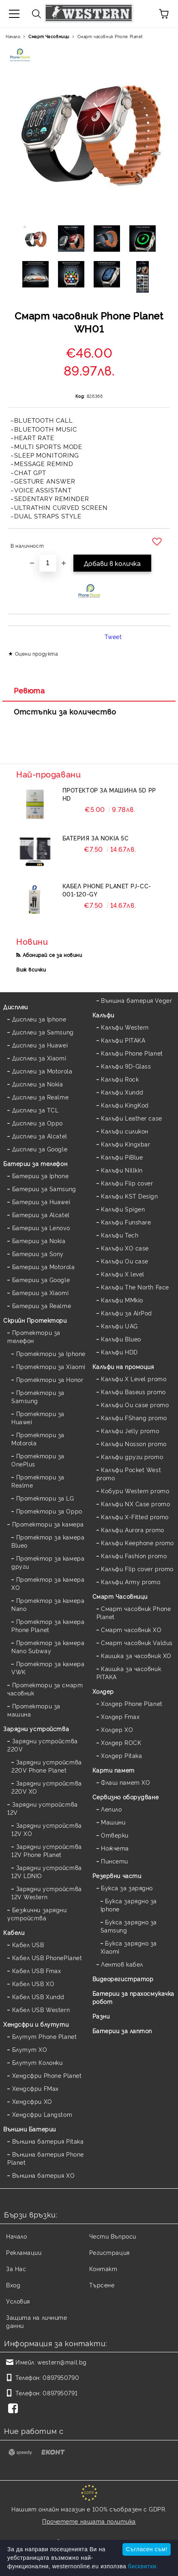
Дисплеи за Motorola (42, 1071)
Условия (18, 2301)
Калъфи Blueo (121, 1339)
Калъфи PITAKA (123, 1040)
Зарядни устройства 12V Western (46, 1892)
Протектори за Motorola (37, 1439)
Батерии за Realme (41, 1305)
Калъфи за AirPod (126, 1313)
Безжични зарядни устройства (37, 1914)
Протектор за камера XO (47, 1583)
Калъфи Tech (119, 1235)
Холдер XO (117, 1729)
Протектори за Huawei (37, 1417)
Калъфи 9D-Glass (126, 1066)
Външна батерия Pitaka (48, 2141)
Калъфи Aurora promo (132, 1529)
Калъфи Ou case (124, 1261)
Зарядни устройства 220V (42, 1745)
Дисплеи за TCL (35, 1110)
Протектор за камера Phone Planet (47, 1625)
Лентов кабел (122, 1964)
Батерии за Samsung (44, 1188)
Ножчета (115, 1848)
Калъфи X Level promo (133, 1378)
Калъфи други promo (132, 1456)
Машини (113, 1822)
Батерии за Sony (38, 1253)
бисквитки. (143, 2566)
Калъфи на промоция (123, 1366)
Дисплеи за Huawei (40, 1045)
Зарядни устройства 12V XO (46, 1829)
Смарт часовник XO (131, 1629)
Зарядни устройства (36, 1728)
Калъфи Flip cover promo (137, 1568)
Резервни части (117, 1875)
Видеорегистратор (123, 1978)
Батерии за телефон (35, 1163)
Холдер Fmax (120, 1716)
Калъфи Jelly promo (130, 1430)
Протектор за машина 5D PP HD (109, 794)
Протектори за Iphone (51, 1353)
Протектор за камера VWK (47, 1668)
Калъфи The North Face (135, 1287)
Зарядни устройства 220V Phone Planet (46, 1766)
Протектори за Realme (37, 1481)
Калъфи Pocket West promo (129, 1473)
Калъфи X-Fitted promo (135, 1516)
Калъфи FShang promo (134, 1417)
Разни (101, 2016)
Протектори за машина (33, 1710)
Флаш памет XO (125, 1782)
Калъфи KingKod (125, 1105)
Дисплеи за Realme (40, 1097)
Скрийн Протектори (35, 1320)
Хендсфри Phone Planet (47, 2075)
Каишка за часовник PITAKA (129, 1672)
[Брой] (47, 563)
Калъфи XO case (125, 1248)
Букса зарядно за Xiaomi (129, 1947)
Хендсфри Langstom (42, 2114)
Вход (13, 2285)
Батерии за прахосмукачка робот (133, 1997)
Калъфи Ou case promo (135, 1404)
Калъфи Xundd (122, 1092)
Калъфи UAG (119, 1326)
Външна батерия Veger (136, 1000)
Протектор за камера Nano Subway (47, 1646)
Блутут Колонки (37, 2062)
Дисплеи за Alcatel (39, 1136)
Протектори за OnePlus (37, 1460)
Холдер (103, 1691)
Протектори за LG (45, 1498)
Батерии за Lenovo (41, 1227)
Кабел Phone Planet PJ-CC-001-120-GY (106, 890)
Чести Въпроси (112, 2236)
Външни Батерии (29, 2129)
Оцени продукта (36, 653)
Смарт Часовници (48, 36)
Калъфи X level (122, 1274)
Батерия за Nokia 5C (95, 838)
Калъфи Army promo (131, 1581)
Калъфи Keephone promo (137, 1542)
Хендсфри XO (32, 2101)
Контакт (103, 2268)
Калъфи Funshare (126, 1222)
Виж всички (31, 969)
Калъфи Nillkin (122, 1170)
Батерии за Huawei (41, 1201)
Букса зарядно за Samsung (129, 1926)
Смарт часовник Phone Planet (110, 36)
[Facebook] (14, 2409)
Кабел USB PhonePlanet (47, 1957)
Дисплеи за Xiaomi (39, 1058)
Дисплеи (15, 1007)
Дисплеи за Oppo (37, 1123)
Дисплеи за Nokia (37, 1084)
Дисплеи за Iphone (39, 1019)
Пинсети (114, 1861)
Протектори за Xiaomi (51, 1366)
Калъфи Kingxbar (125, 1144)
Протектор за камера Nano (47, 1604)
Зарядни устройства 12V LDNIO (46, 1871)
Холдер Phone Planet (132, 1703)
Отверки (115, 1835)
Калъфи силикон (124, 1131)
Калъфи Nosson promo (134, 1443)
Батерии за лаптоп (122, 2030)
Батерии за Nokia (39, 1240)
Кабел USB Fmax (36, 1970)
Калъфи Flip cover (127, 1183)
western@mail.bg (61, 2362)
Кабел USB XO (33, 1983)
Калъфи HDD (119, 1352)
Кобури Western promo (135, 1490)
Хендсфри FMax (35, 2088)
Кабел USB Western (41, 2009)
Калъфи (103, 1015)
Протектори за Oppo (49, 1511)
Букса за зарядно (127, 1888)
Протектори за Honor (50, 1379)
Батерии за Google (41, 1279)
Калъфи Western (125, 1027)
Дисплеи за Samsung (43, 1032)
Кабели (13, 1932)
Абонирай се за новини (52, 954)
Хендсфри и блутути (36, 2024)
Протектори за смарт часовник (45, 1689)
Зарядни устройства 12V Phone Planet (46, 1850)
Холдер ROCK (121, 1742)
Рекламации (24, 2252)
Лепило (111, 1809)
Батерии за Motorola (43, 1266)
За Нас (16, 2268)
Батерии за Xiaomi (40, 1292)
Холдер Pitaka (121, 1755)
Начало (13, 36)
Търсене (102, 2285)
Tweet (113, 636)
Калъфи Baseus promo (133, 1391)
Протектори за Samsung (37, 1396)
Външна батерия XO (43, 2175)
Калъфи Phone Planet (132, 1053)
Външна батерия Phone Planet (45, 2158)
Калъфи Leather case (131, 1118)
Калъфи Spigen (123, 1209)
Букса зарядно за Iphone (129, 1905)
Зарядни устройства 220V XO (46, 1787)
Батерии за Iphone (40, 1175)
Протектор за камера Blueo (47, 1541)
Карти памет (113, 1770)
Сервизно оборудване (125, 1797)
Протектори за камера (48, 1524)
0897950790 (61, 2377)
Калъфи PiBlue (122, 1157)
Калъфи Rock (120, 1079)
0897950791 (60, 2393)
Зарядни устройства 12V (42, 1808)
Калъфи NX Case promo (135, 1503)
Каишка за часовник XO (136, 1655)
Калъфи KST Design (129, 1196)
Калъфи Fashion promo (134, 1555)
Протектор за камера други (47, 1562)
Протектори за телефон (33, 1336)
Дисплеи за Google (40, 1149)
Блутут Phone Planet (44, 2036)
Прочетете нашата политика (89, 2521)
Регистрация (109, 2252)
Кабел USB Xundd (38, 1996)
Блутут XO (29, 2049)
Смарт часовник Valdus (137, 1642)
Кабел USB (28, 1944)
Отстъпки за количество (65, 711)
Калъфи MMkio (122, 1300)
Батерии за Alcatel (41, 1214)
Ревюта (29, 690)
